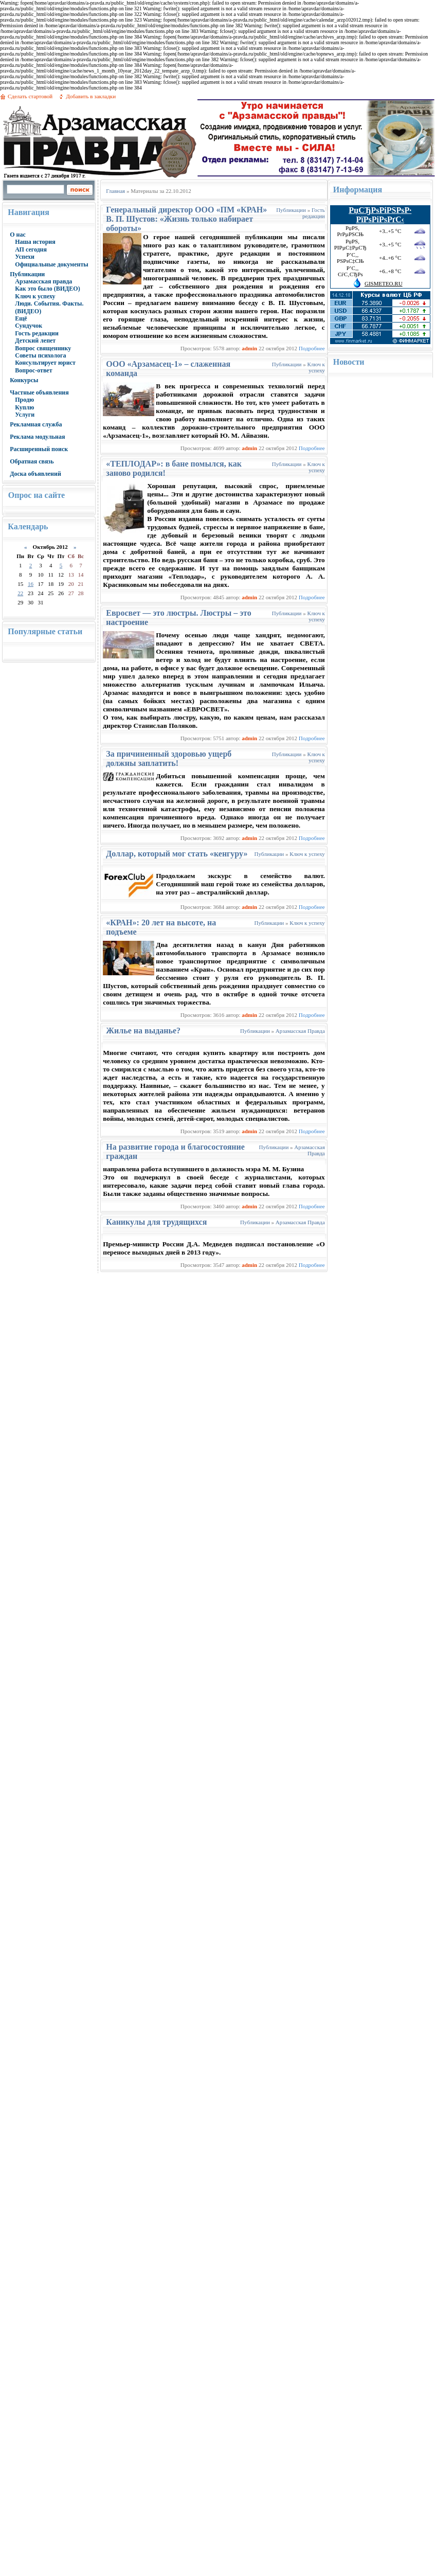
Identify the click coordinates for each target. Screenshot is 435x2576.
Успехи (24, 256)
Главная (115, 191)
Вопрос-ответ (33, 370)
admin (249, 348)
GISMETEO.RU (384, 283)
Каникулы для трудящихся (156, 1222)
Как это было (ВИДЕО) (47, 288)
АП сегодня (31, 249)
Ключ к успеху (35, 296)
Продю (24, 399)
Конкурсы (24, 380)
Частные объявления (39, 392)
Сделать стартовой (30, 96)
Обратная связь (31, 461)
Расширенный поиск (39, 449)
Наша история (35, 241)
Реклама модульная (37, 436)
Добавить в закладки (91, 96)
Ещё (21, 318)
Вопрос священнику (43, 348)
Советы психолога (40, 355)
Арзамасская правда (43, 281)
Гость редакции (37, 333)
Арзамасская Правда (300, 1031)
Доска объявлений (35, 473)
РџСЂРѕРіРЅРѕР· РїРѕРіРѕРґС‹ (380, 215)
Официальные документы (51, 264)
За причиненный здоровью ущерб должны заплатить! (168, 758)
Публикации (27, 274)
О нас (18, 234)
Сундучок (28, 325)
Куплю (24, 407)
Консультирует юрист (45, 362)
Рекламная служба (36, 424)
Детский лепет (35, 340)
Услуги (24, 414)
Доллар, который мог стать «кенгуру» (176, 853)
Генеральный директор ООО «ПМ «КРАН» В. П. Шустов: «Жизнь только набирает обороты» (186, 218)
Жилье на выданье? (143, 1030)
